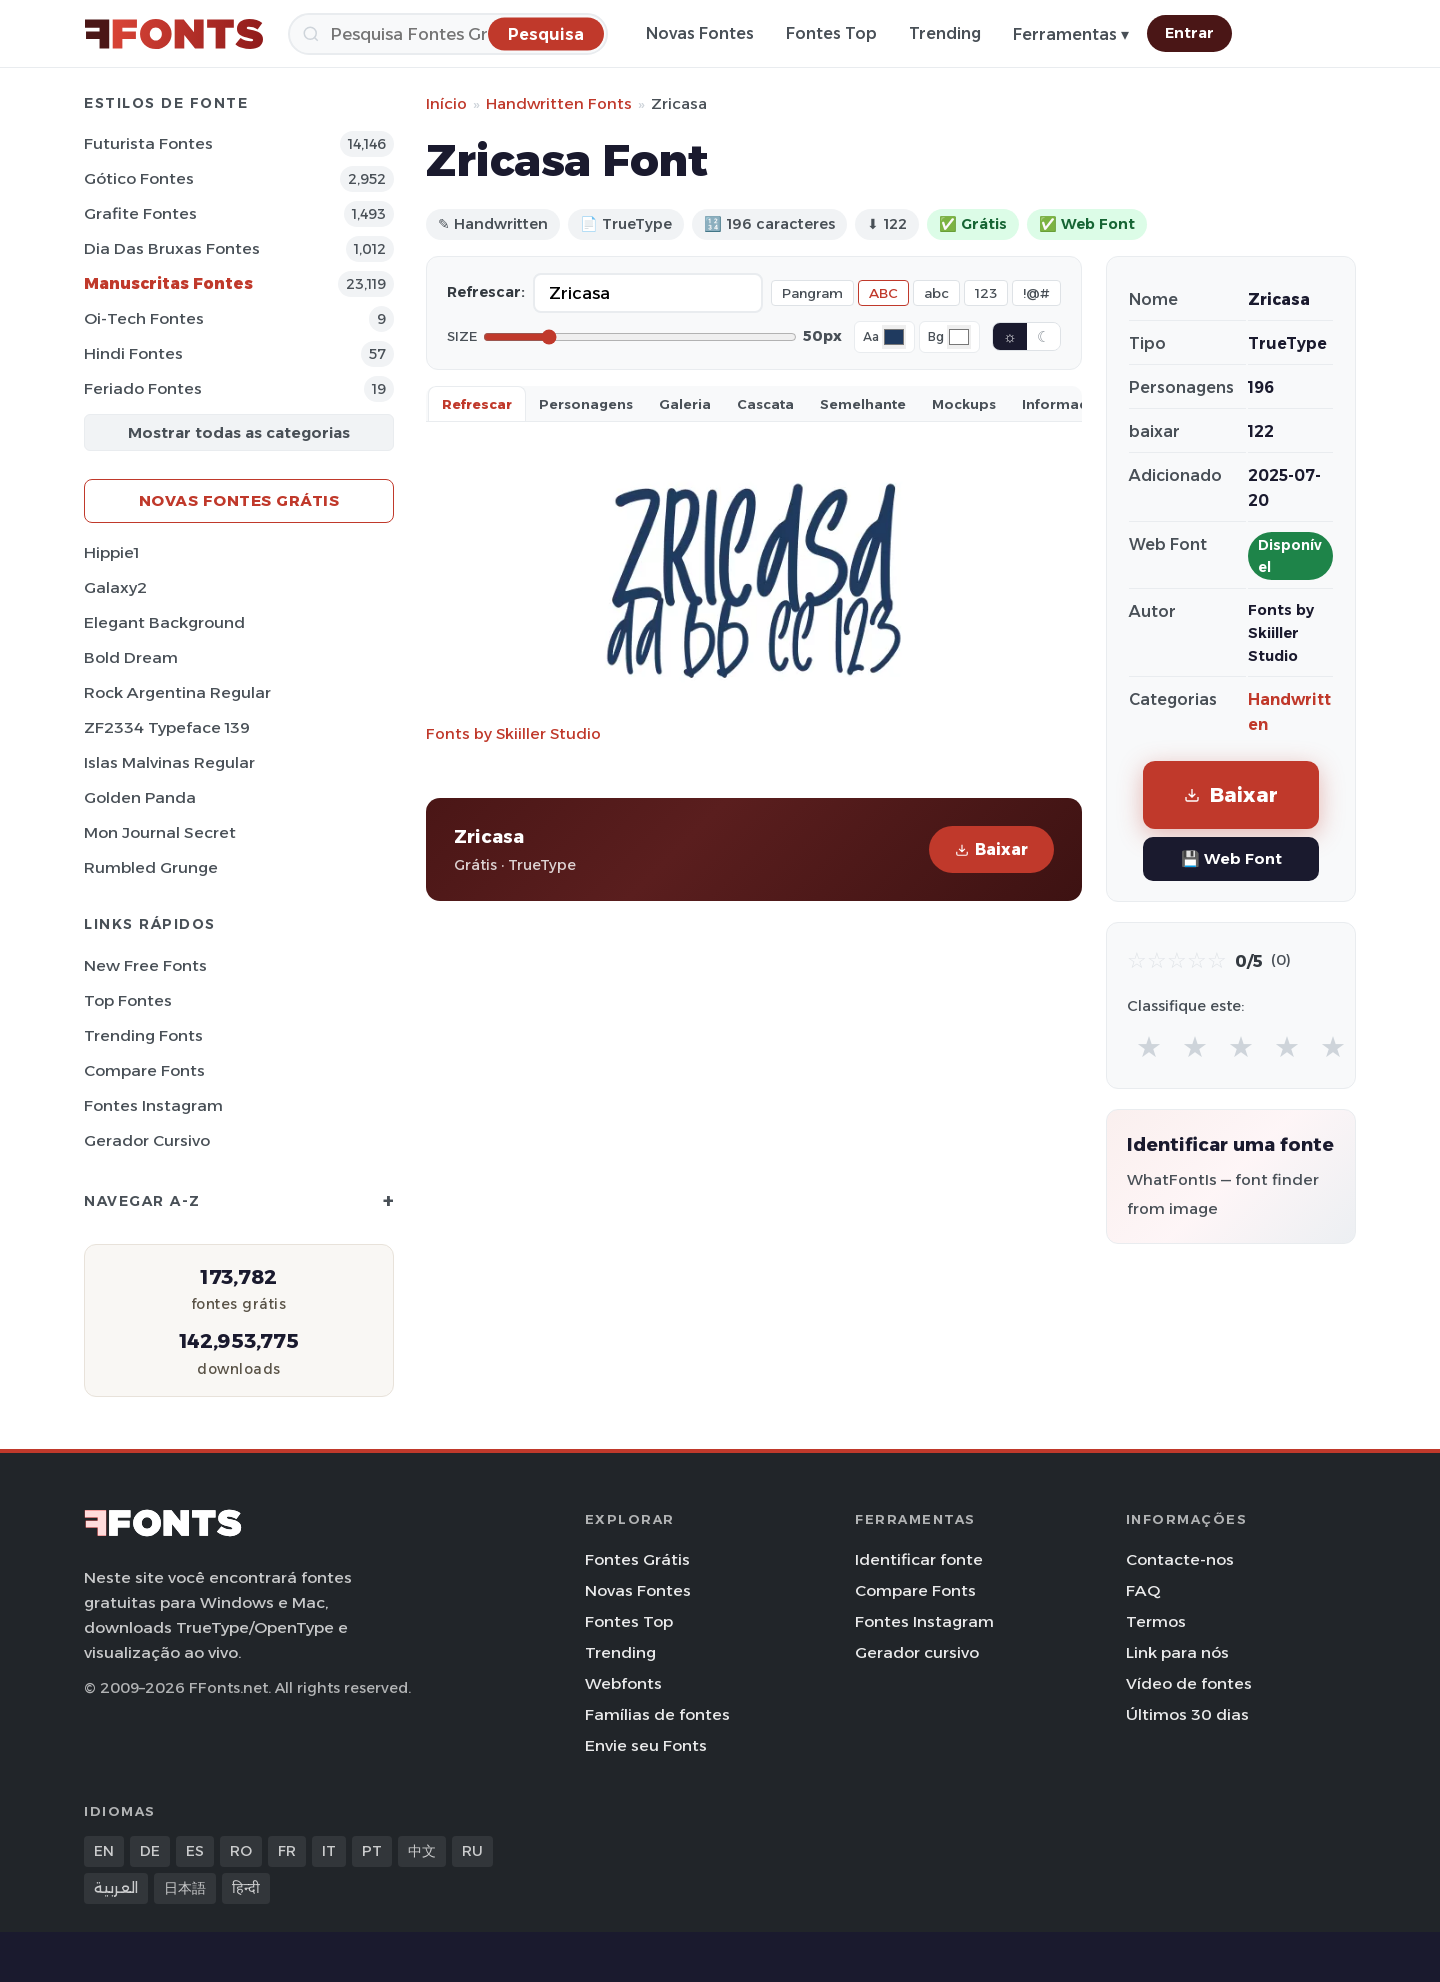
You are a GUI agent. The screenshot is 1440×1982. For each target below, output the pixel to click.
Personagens (586, 404)
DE (150, 1851)
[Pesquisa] (448, 34)
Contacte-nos (1180, 1559)
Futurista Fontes (148, 143)
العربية (116, 1888)
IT (329, 1851)
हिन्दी (246, 1888)
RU (472, 1851)
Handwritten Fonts (559, 103)
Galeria (685, 404)
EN (104, 1851)
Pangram (812, 293)
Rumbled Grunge (151, 867)
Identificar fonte (919, 1559)
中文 (422, 1851)
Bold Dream (131, 657)
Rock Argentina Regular (177, 692)
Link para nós (1177, 1652)
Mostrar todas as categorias (239, 432)
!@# (1036, 293)
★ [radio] (1149, 1046)
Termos (1156, 1621)
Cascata (765, 404)
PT (372, 1851)
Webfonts (623, 1683)
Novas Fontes (700, 33)
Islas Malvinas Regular (169, 762)
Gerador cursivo (147, 1140)
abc (936, 293)
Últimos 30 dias (1187, 1714)
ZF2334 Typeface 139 (167, 727)
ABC (883, 293)
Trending (945, 33)
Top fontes (128, 1000)
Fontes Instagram (153, 1105)
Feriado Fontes (143, 388)
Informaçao (1064, 404)
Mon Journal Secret (160, 832)
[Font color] (894, 337)
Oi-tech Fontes (144, 318)
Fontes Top (831, 33)
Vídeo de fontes (1189, 1683)
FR (287, 1851)
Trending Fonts (143, 1035)
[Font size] (640, 337)
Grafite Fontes (140, 213)
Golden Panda (140, 797)
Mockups (964, 404)
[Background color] (959, 337)
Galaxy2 (115, 587)
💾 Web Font (1231, 858)
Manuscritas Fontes (168, 283)
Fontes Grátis (637, 1559)
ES (195, 1851)
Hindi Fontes (133, 353)
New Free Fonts (145, 965)
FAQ (1143, 1590)
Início (446, 103)
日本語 (185, 1888)
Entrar (1189, 33)
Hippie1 (111, 552)
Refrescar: (486, 292)
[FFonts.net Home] (174, 34)
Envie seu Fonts (646, 1745)
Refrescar (477, 404)
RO (241, 1851)
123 (986, 293)
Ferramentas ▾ (1071, 34)
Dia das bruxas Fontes (172, 248)
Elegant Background (164, 622)
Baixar (991, 849)
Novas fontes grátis (239, 500)
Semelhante (863, 404)
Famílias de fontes (657, 1714)
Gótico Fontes (139, 178)
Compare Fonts (144, 1070)
